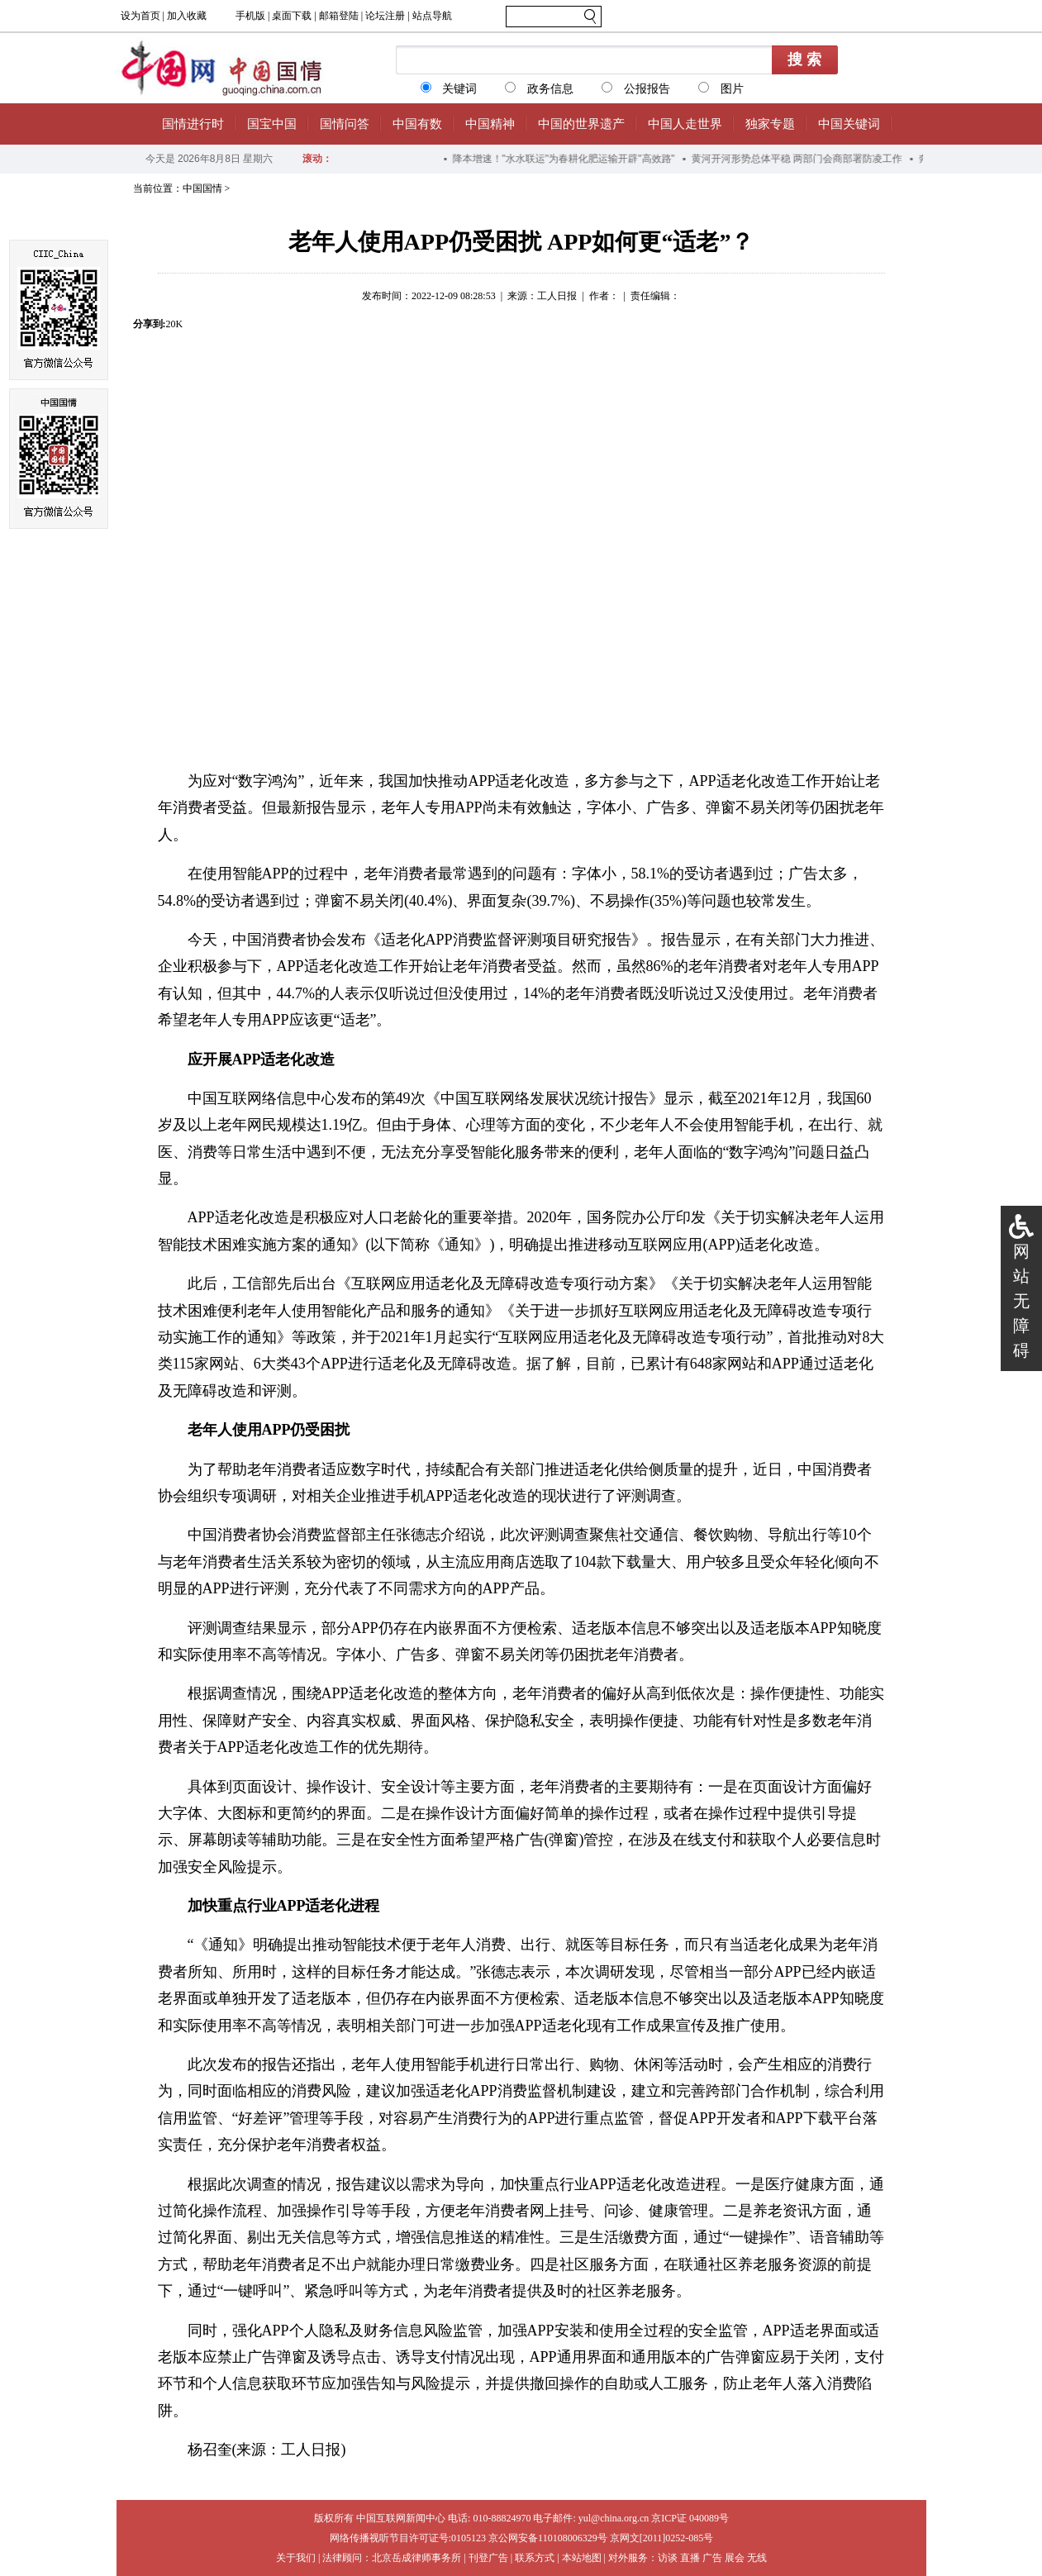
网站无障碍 (1021, 1300)
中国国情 (202, 188)
